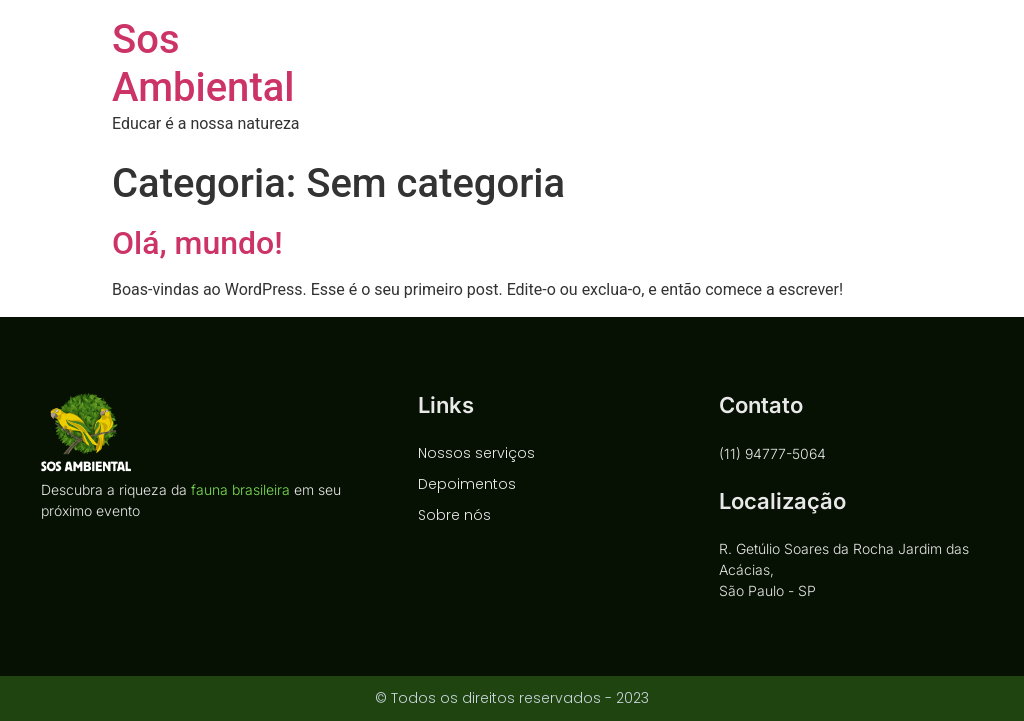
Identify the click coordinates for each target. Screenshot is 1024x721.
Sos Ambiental (203, 63)
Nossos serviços (476, 453)
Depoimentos (467, 484)
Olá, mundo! (197, 243)
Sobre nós (454, 515)
